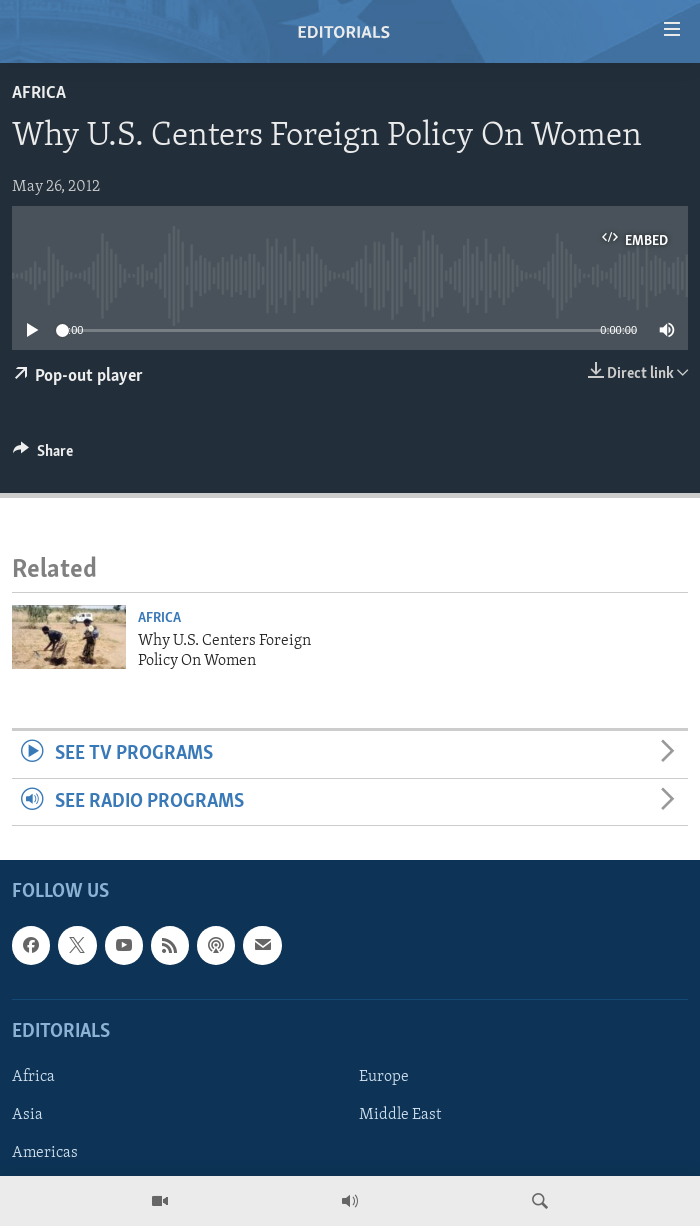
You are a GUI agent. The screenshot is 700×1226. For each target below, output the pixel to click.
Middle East (400, 1115)
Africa (39, 93)
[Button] (43, 456)
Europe (384, 1077)
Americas (45, 1153)
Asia (27, 1115)
